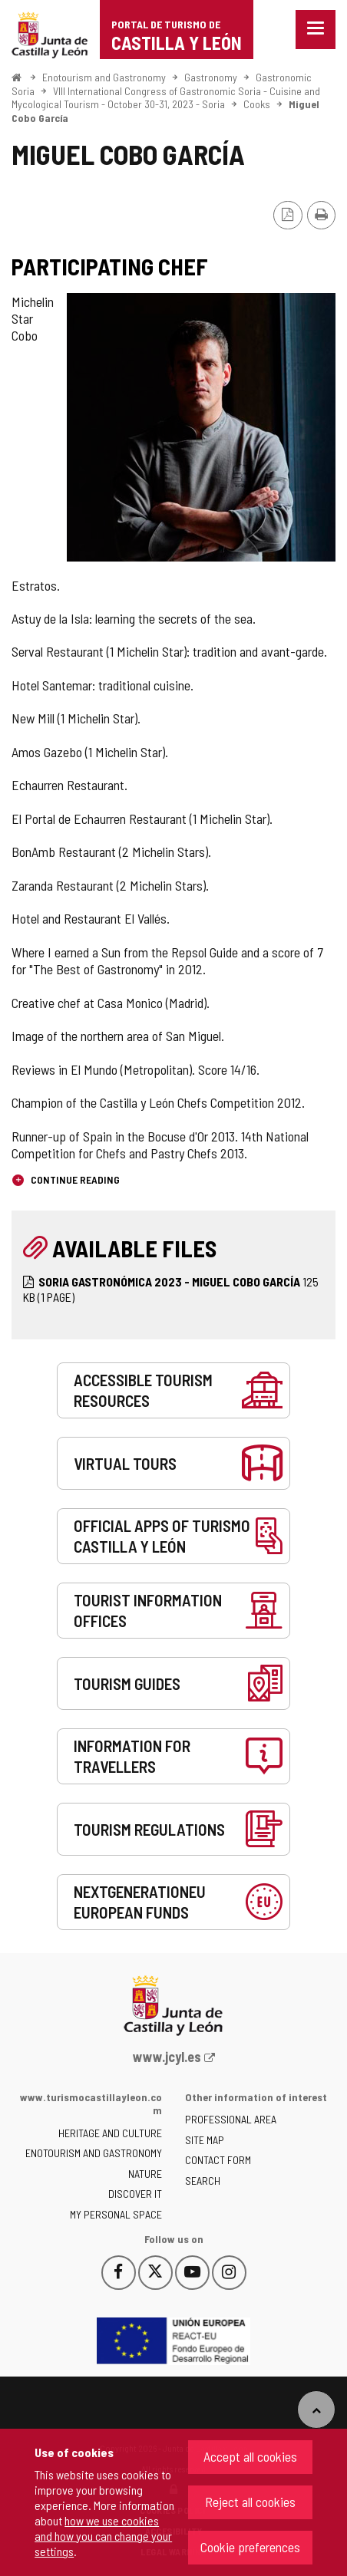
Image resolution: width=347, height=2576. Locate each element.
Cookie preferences (250, 2546)
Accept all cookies (250, 2456)
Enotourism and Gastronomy (104, 77)
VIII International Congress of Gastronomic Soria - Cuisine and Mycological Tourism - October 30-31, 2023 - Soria (166, 97)
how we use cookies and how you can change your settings (103, 2535)
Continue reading (74, 1179)
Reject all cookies (250, 2501)
